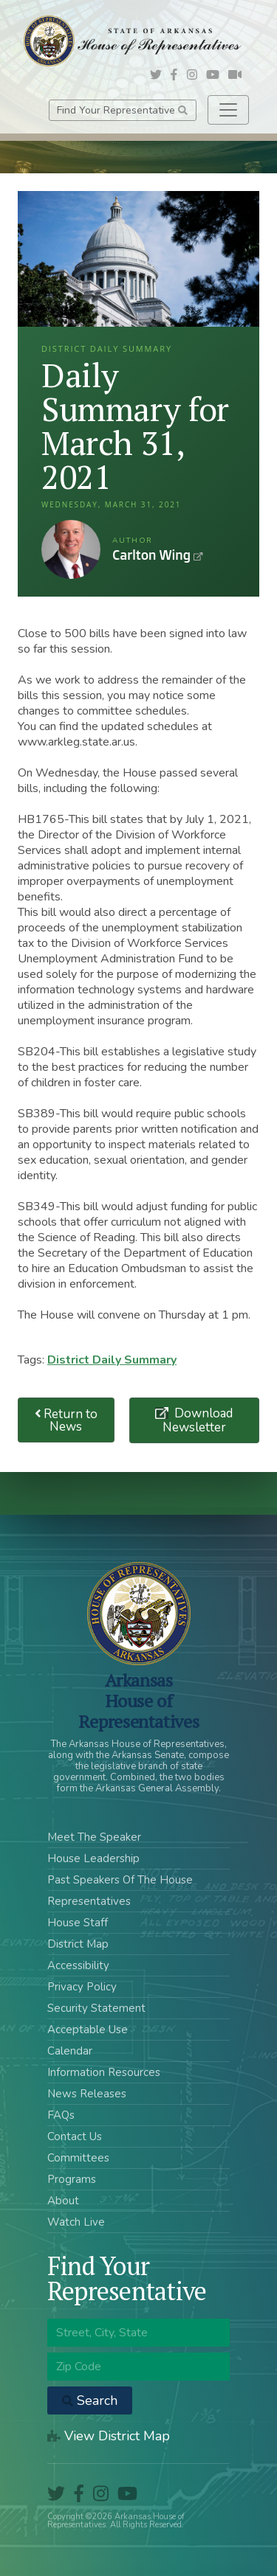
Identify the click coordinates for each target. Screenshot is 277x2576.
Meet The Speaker (94, 1837)
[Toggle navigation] (228, 110)
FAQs (61, 2115)
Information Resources (103, 2072)
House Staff (77, 1922)
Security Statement (96, 2008)
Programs (71, 2179)
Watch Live (76, 2222)
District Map (78, 1944)
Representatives (89, 1901)
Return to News (66, 1420)
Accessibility (78, 1965)
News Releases (86, 2093)
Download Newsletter (198, 1420)
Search (89, 2400)
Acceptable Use (87, 2029)
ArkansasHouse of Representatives (138, 1700)
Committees (78, 2157)
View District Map (108, 2436)
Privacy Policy (82, 1986)
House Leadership (93, 1858)
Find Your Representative (122, 110)
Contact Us (74, 2136)
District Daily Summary (112, 1360)
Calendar (69, 2051)
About (63, 2200)
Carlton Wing (70, 549)
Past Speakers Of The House (120, 1879)
